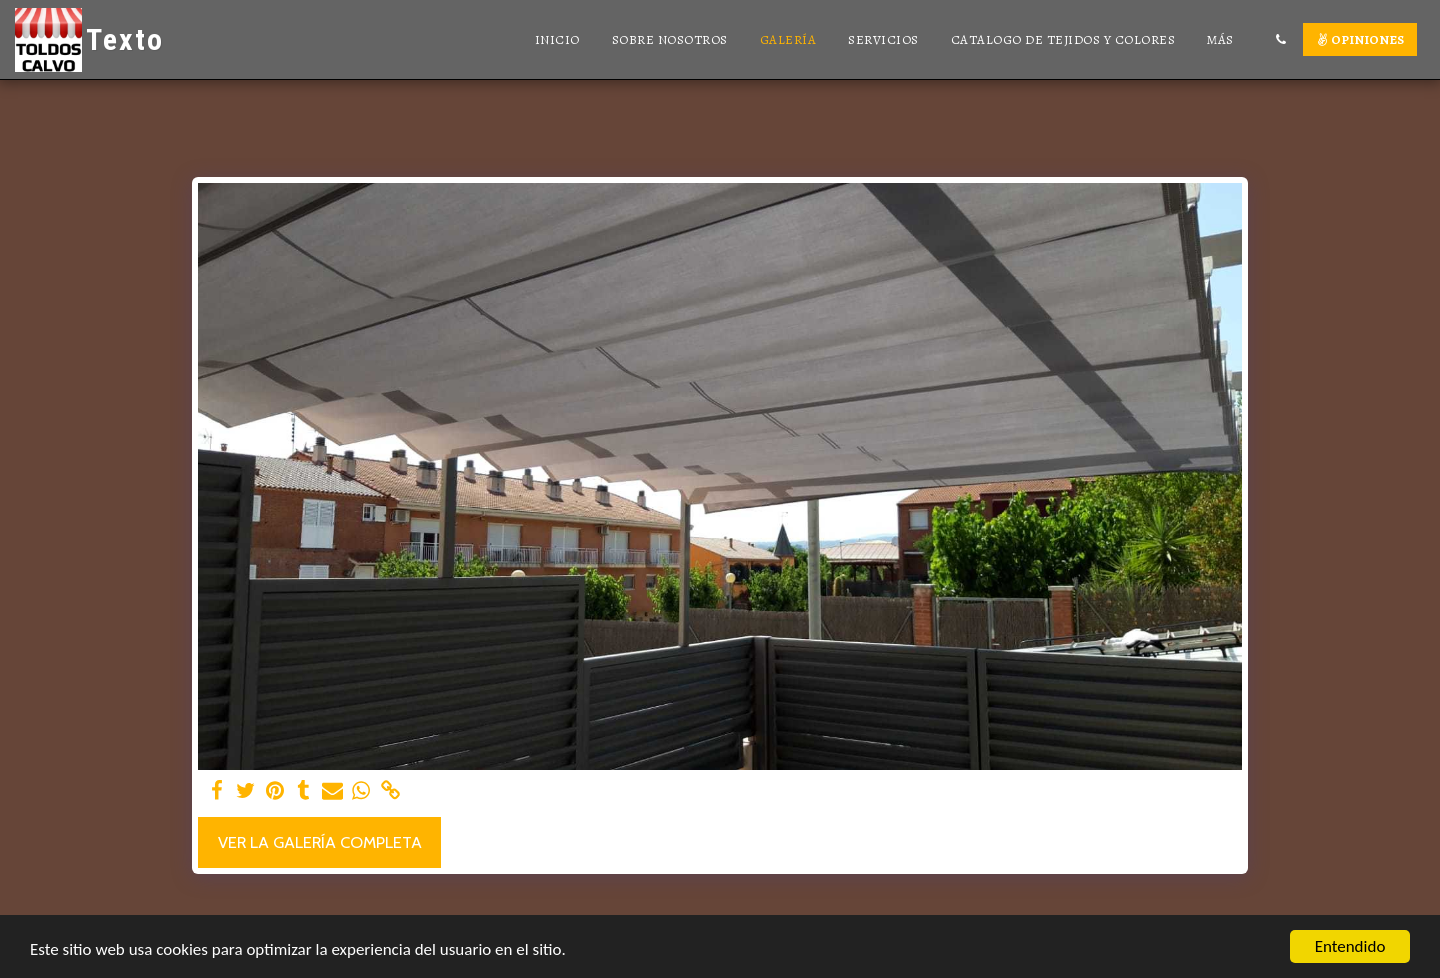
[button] (1280, 39)
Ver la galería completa (320, 842)
